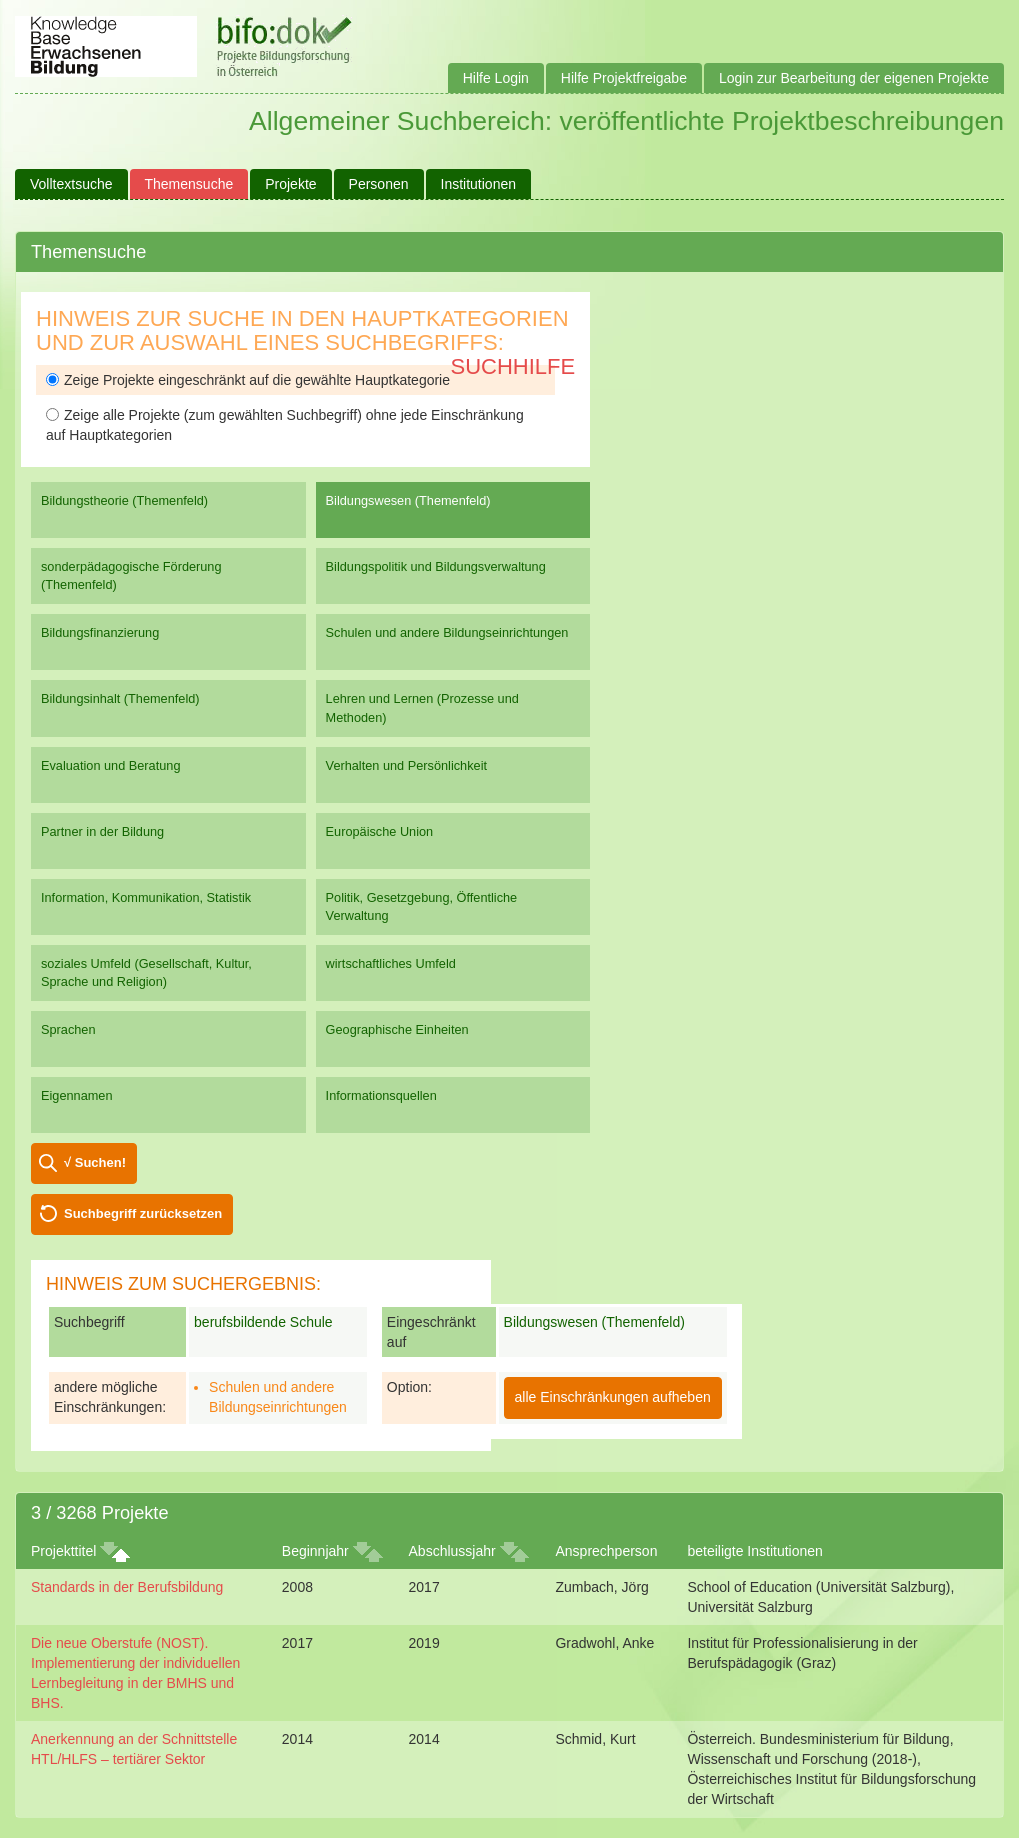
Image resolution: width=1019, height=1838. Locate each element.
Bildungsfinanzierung (100, 632)
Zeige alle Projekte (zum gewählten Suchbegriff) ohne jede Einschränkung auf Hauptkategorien (285, 425)
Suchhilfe (513, 366)
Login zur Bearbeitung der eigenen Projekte (854, 78)
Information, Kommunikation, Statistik (146, 897)
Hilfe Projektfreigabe (624, 78)
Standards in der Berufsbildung (127, 1587)
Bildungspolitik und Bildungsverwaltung (436, 566)
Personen (379, 184)
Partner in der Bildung (102, 831)
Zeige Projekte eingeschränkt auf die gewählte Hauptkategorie (248, 380)
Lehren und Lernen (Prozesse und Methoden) (422, 707)
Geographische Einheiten (397, 1029)
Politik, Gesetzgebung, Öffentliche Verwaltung (422, 906)
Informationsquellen (381, 1095)
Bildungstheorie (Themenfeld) (124, 500)
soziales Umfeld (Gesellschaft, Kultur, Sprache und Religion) (146, 972)
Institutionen (479, 184)
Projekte (290, 184)
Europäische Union (380, 831)
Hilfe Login (496, 78)
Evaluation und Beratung (110, 765)
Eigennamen (77, 1095)
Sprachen (68, 1029)
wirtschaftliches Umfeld (391, 963)
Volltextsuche (71, 184)
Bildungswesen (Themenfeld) (408, 500)
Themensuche (189, 184)
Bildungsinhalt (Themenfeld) (120, 698)
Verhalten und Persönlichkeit (406, 765)
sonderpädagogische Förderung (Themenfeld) (131, 575)
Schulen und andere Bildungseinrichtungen (447, 632)
